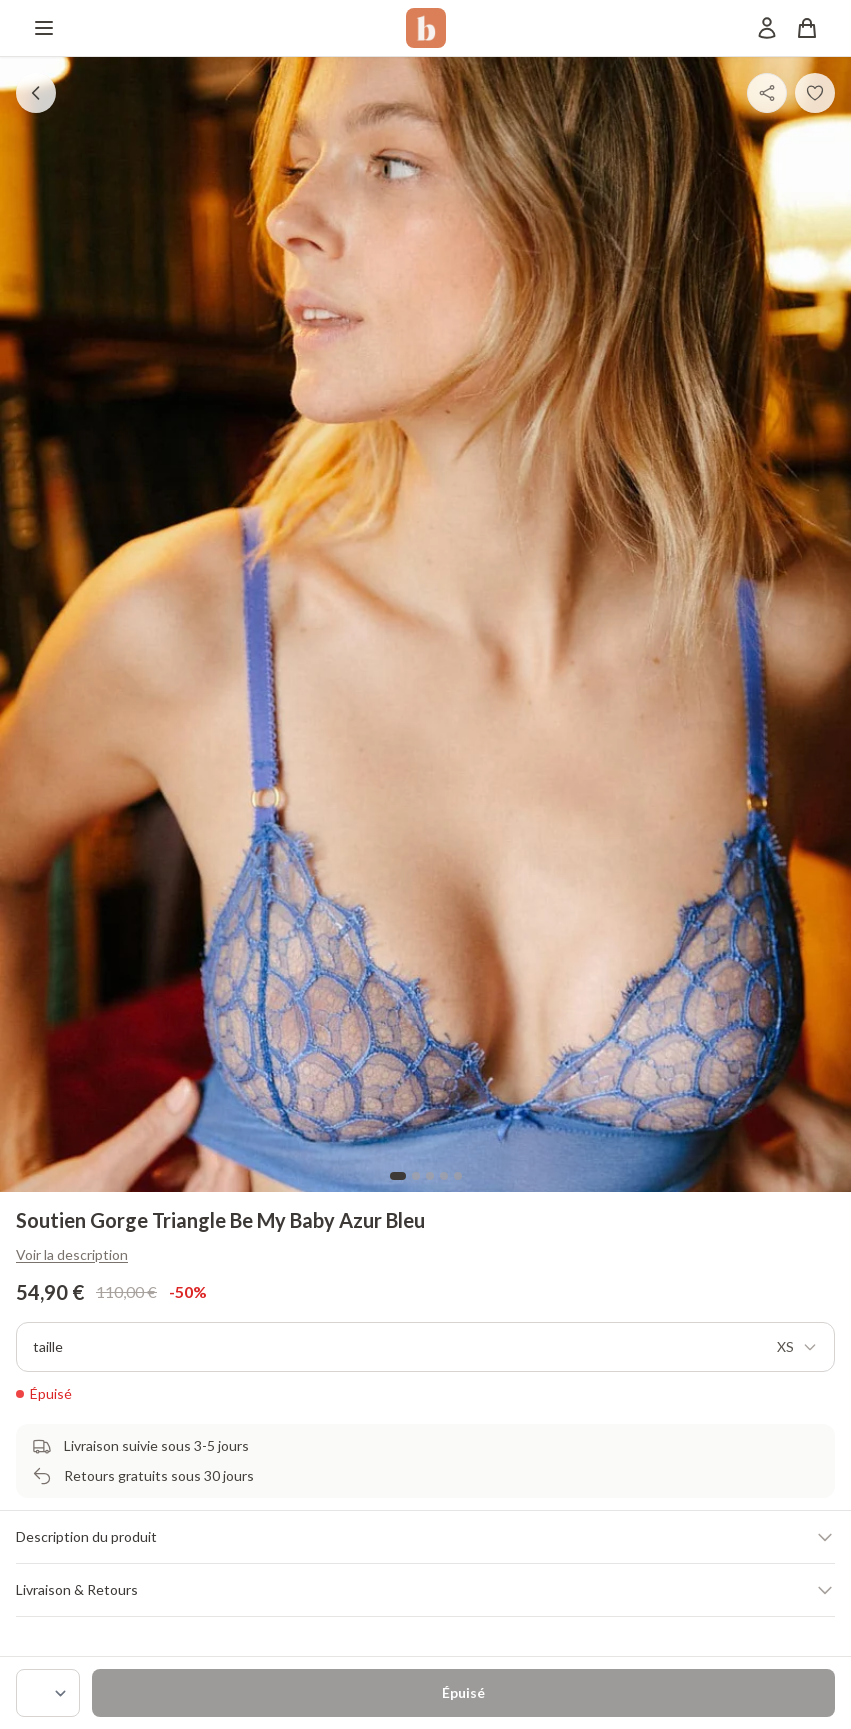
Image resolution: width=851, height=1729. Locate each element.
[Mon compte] (767, 28)
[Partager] (767, 93)
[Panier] (807, 28)
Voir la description (72, 1254)
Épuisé (463, 1692)
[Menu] (44, 28)
